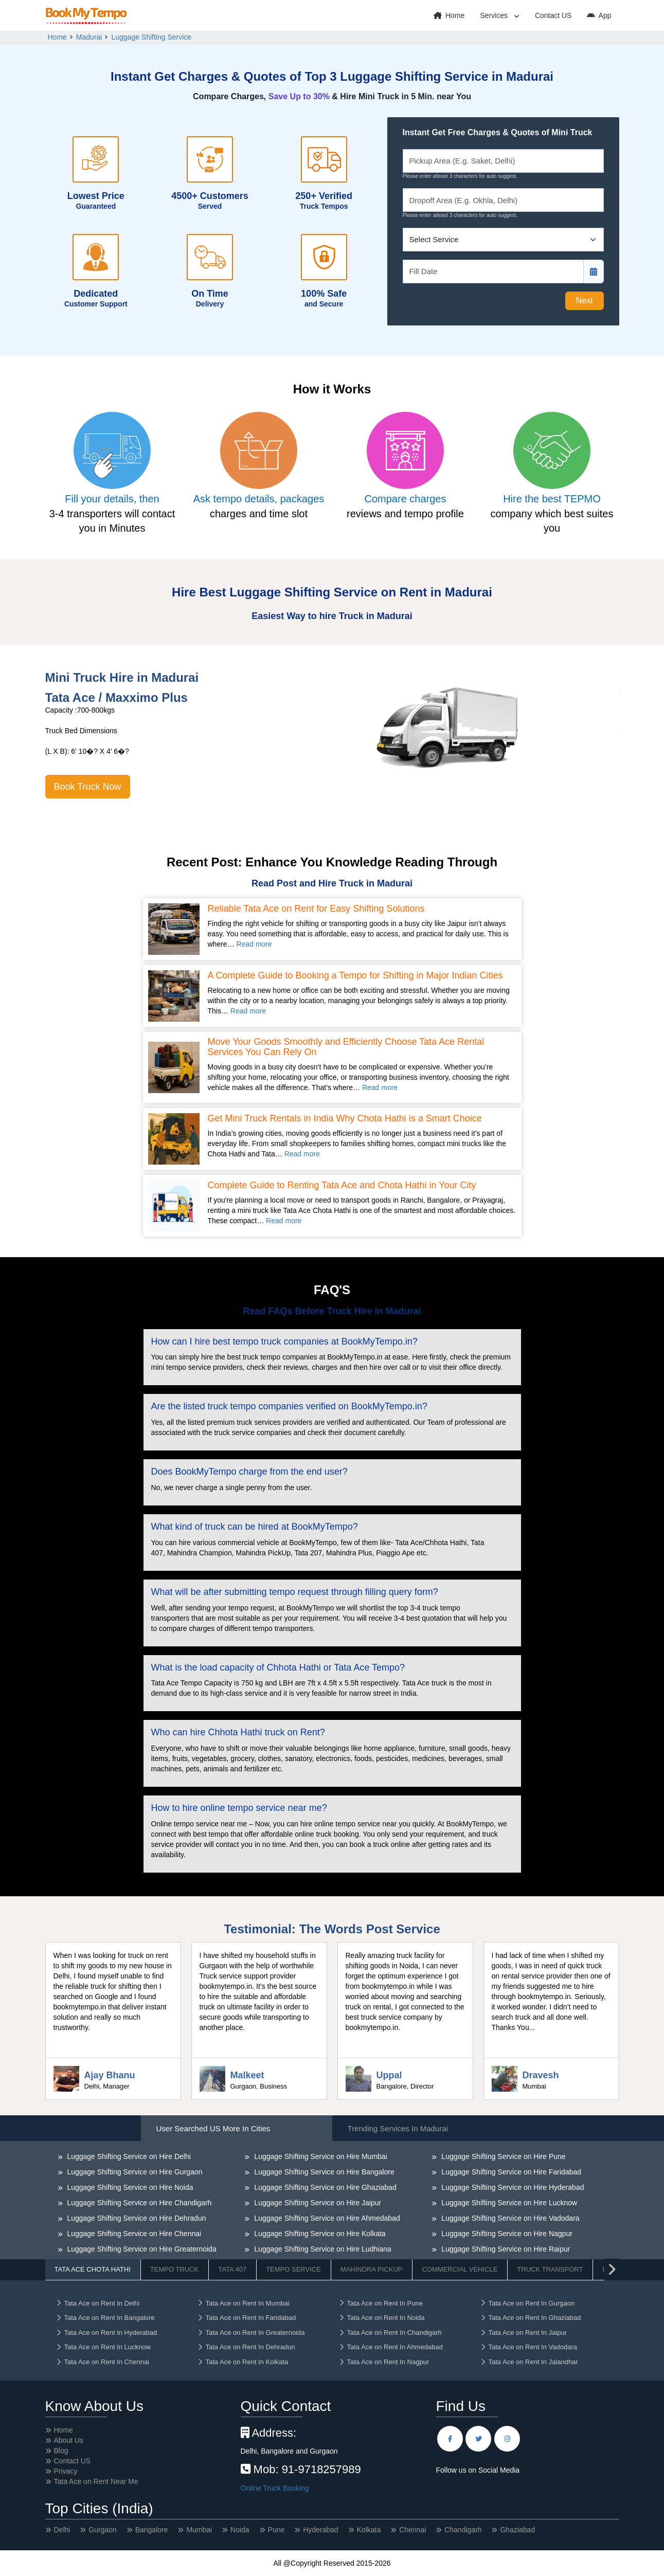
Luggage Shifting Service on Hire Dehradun (135, 2218)
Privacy (66, 2471)
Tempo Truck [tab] (174, 2269)
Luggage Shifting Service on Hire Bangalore (323, 2172)
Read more (254, 944)
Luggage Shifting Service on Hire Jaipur (316, 2203)
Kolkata (369, 2530)
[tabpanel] (332, 2230)
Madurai (89, 37)
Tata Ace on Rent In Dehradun (246, 2347)
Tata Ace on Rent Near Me (96, 2481)
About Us (69, 2440)
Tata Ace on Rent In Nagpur (383, 2362)
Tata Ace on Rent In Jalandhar (529, 2362)
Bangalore (151, 2530)
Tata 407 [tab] (232, 2269)
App (599, 15)
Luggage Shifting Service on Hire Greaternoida (141, 2249)
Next (584, 300)
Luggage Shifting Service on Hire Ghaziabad (324, 2187)
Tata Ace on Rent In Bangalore (105, 2317)
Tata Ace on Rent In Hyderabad (106, 2332)
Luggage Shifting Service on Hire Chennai (133, 2233)
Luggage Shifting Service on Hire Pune (502, 2156)
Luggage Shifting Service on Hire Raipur (504, 2249)
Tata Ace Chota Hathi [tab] (93, 2269)
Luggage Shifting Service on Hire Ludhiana (321, 2249)
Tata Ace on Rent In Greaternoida (251, 2332)
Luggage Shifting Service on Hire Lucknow (508, 2203)
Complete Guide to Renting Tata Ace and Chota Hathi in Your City (342, 1185)
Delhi (62, 2530)
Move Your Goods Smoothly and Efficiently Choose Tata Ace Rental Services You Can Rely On (346, 1047)
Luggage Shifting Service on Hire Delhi (128, 2156)
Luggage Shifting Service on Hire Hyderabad (511, 2187)
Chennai (412, 2530)
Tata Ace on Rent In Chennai (103, 2362)
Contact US (553, 15)
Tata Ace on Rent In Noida (381, 2317)
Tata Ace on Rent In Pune (380, 2303)
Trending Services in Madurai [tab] (398, 2128)
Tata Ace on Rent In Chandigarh (390, 2332)
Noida (239, 2530)
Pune (276, 2530)
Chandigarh (462, 2530)
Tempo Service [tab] (293, 2269)
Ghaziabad (517, 2530)
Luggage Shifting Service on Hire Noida (129, 2187)
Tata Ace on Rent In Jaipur (523, 2332)
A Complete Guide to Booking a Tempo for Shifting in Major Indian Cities (355, 976)
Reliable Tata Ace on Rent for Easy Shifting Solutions (316, 909)
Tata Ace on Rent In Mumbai (243, 2303)
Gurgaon (102, 2530)
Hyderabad (320, 2530)
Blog (61, 2450)
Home (449, 15)
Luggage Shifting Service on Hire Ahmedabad (326, 2218)
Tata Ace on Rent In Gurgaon (527, 2303)
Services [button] (495, 15)
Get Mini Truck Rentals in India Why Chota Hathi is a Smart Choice (345, 1118)
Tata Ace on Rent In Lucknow (103, 2347)
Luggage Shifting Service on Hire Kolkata (318, 2233)
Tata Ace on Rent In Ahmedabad (390, 2347)
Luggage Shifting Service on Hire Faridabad (510, 2172)
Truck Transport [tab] (550, 2269)
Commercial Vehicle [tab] (459, 2269)
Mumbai (199, 2530)
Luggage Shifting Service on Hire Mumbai (319, 2156)
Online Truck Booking (275, 2488)
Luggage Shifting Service (151, 37)
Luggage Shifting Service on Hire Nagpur (505, 2233)
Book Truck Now (87, 787)
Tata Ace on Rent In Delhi (98, 2303)
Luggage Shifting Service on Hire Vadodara (509, 2218)
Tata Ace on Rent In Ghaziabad (530, 2317)
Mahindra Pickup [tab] (371, 2269)
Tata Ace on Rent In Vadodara (529, 2347)
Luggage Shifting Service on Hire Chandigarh (138, 2203)
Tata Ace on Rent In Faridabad (246, 2317)
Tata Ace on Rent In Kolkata (242, 2362)
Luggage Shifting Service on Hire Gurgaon (134, 2172)
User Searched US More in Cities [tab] (213, 2128)
